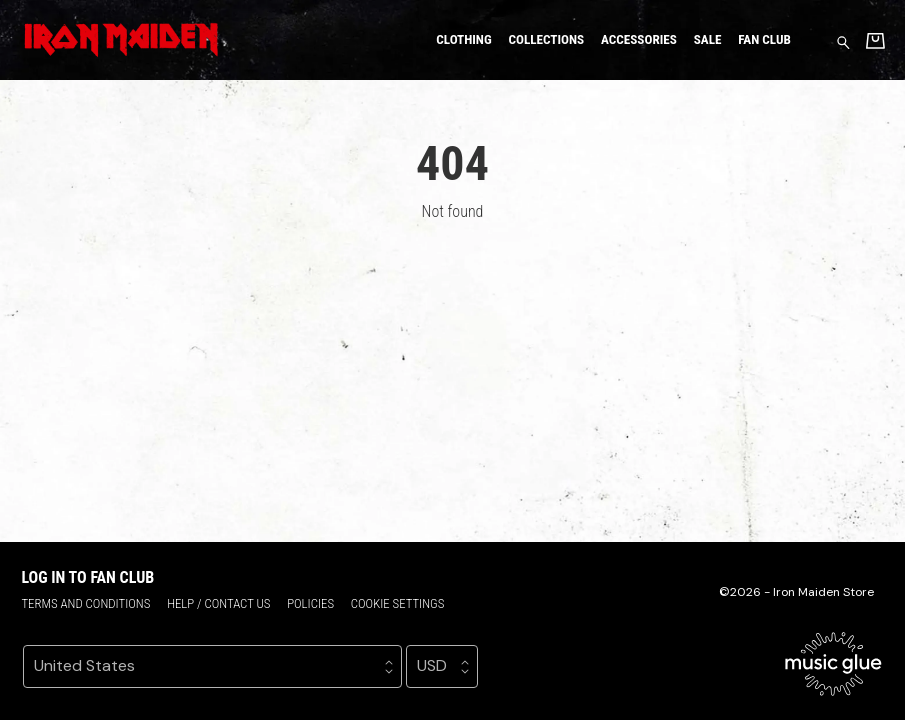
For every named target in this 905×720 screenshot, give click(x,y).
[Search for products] (843, 41)
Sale (708, 39)
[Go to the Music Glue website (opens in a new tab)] (833, 664)
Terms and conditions (85, 603)
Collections (546, 39)
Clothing (463, 39)
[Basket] (875, 40)
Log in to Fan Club (87, 577)
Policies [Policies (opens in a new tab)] (310, 603)
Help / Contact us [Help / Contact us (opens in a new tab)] (218, 603)
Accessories (639, 39)
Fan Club (764, 39)
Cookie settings (398, 603)
